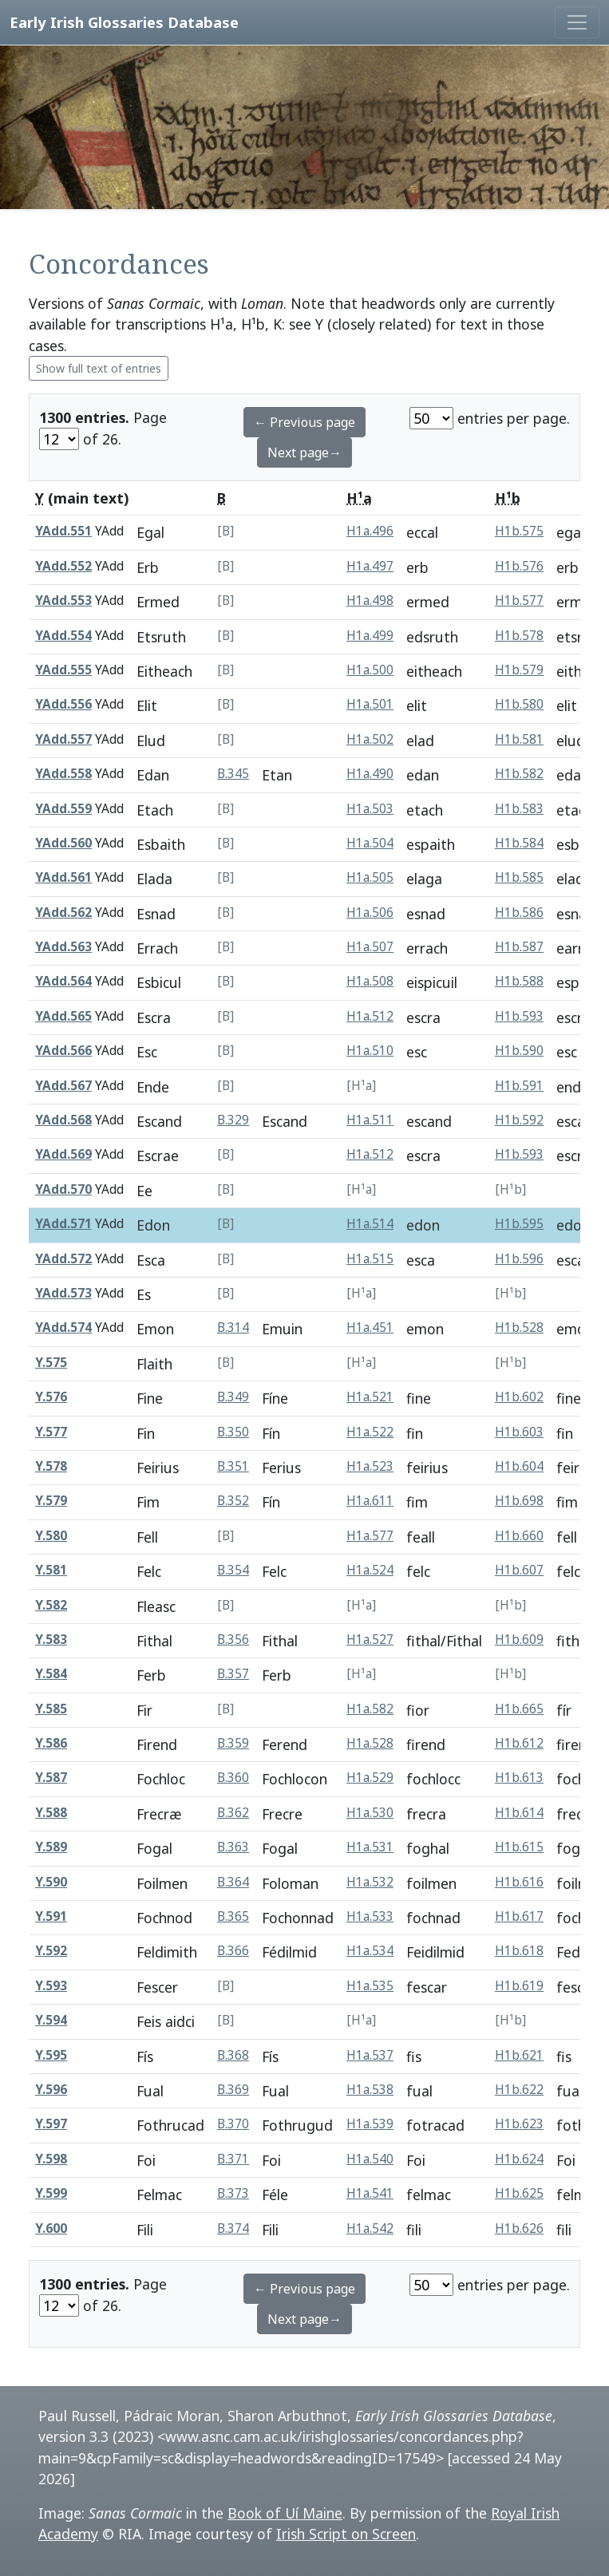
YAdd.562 (63, 912)
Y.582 (51, 1605)
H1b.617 (519, 1916)
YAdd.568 (63, 1120)
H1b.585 (519, 877)
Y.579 (51, 1500)
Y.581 (51, 1570)
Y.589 (51, 1847)
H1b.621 (519, 2055)
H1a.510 (369, 1050)
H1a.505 (369, 877)
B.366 (233, 1950)
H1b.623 (519, 2124)
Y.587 (51, 1777)
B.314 (233, 1327)
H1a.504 (369, 843)
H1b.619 (519, 1985)
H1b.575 (519, 531)
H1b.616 (519, 1882)
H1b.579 (519, 670)
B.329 (233, 1120)
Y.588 (51, 1812)
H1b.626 (519, 2228)
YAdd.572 (63, 1258)
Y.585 (51, 1709)
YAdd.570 (63, 1189)
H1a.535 (369, 1985)
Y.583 (51, 1639)
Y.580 (51, 1535)
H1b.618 (519, 1950)
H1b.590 (519, 1050)
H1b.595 (519, 1223)
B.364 (233, 1882)
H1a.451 (369, 1327)
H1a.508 (369, 981)
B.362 (233, 1812)
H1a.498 (369, 600)
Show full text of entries (98, 368)
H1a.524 (369, 1570)
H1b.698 (519, 1500)
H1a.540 (369, 2159)
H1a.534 (369, 1950)
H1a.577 (369, 1535)
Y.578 (51, 1466)
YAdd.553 (63, 600)
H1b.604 (519, 1466)
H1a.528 (369, 1743)
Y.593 (51, 1985)
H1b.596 (519, 1258)
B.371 (233, 2159)
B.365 (233, 1916)
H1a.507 (369, 946)
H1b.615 (519, 1847)
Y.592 (51, 1950)
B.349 (233, 1397)
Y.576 (51, 1397)
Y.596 (51, 2089)
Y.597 (51, 2124)
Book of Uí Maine (284, 2513)
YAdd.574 (63, 1327)
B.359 (233, 1743)
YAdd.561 (63, 877)
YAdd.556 (63, 704)
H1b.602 (519, 1397)
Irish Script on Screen (346, 2533)
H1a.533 (369, 1916)
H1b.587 (519, 946)
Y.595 (51, 2055)
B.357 (233, 1673)
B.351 (233, 1466)
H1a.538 (369, 2089)
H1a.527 (369, 1639)
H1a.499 (369, 635)
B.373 (233, 2193)
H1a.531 (369, 1847)
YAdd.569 (63, 1154)
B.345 (233, 773)
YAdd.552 (63, 566)
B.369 (233, 2089)
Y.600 (51, 2228)
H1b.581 (519, 739)
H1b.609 (519, 1639)
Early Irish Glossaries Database (124, 22)
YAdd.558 (63, 773)
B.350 (233, 1432)
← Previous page (304, 422)
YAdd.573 (63, 1293)
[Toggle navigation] (577, 22)
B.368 (233, 2055)
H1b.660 (519, 1535)
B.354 (233, 1570)
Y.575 (51, 1362)
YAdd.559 (63, 808)
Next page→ (304, 452)
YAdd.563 (63, 946)
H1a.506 (369, 912)
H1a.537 (369, 2055)
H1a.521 (369, 1397)
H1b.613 (519, 1777)
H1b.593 (519, 1016)
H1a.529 (369, 1777)
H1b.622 (519, 2089)
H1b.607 (519, 1570)
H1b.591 (519, 1085)
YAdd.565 (63, 1016)
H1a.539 (369, 2124)
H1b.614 (519, 1812)
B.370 (233, 2124)
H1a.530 (369, 1812)
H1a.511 (369, 1120)
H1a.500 (369, 670)
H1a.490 (369, 773)
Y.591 (51, 1916)
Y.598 (51, 2159)
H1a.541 (369, 2193)
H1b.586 (519, 912)
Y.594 (51, 2020)
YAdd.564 (63, 981)
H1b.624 (519, 2159)
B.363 (233, 1847)
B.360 (233, 1777)
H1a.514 (369, 1223)
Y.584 (51, 1673)
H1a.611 (369, 1500)
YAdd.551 (63, 531)
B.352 (233, 1500)
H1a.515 (369, 1258)
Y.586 (51, 1743)
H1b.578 (519, 635)
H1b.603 (519, 1432)
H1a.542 (369, 2228)
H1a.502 (369, 739)
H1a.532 (369, 1882)
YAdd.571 (63, 1223)
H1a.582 (369, 1709)
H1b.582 (519, 773)
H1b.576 (519, 566)
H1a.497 (369, 566)
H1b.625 (519, 2193)
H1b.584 (519, 843)
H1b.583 (519, 808)
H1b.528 (519, 1327)
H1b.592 (519, 1120)
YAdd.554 (63, 635)
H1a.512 (369, 1016)
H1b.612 (519, 1743)
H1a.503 (369, 808)
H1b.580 (519, 704)
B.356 (233, 1639)
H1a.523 (369, 1466)
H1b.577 (519, 600)
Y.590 (51, 1882)
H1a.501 (369, 704)
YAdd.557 (63, 739)
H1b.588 (519, 981)
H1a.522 (369, 1432)
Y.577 (51, 1432)
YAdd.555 (63, 670)
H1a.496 (369, 531)
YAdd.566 (63, 1050)
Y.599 (51, 2193)
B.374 (233, 2228)
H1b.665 (519, 1709)
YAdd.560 (63, 843)
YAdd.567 (63, 1085)
